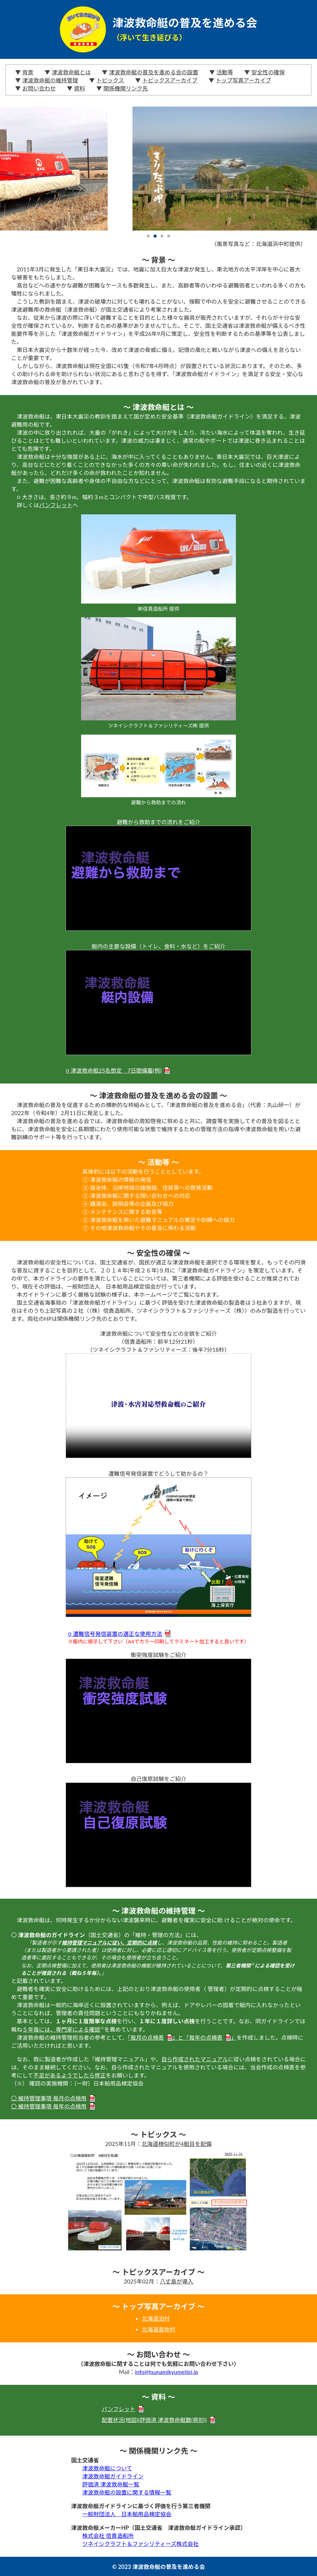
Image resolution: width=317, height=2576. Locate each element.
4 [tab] (168, 236)
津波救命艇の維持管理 (50, 80)
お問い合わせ (39, 88)
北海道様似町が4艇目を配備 (176, 2143)
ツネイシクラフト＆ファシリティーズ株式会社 (140, 2543)
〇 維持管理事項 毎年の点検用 (53, 2106)
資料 (79, 88)
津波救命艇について (107, 2468)
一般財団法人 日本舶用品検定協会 (126, 2514)
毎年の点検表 (210, 2037)
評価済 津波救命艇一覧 (110, 2484)
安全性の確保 (268, 72)
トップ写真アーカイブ (243, 80)
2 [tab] (155, 236)
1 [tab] (148, 236)
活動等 (224, 72)
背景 (27, 72)
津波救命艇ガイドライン (112, 2476)
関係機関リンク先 (125, 88)
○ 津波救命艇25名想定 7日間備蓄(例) (118, 1070)
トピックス (110, 80)
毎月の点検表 (151, 2037)
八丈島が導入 (176, 2281)
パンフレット (55, 505)
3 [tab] (161, 236)
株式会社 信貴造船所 (108, 2535)
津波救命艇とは (71, 72)
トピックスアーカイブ (169, 80)
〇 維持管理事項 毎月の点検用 (53, 2098)
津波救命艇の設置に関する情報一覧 (126, 2492)
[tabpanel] (158, 169)
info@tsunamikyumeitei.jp (166, 2371)
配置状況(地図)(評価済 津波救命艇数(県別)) (158, 2419)
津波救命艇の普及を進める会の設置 (153, 72)
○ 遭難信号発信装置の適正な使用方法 (119, 1633)
